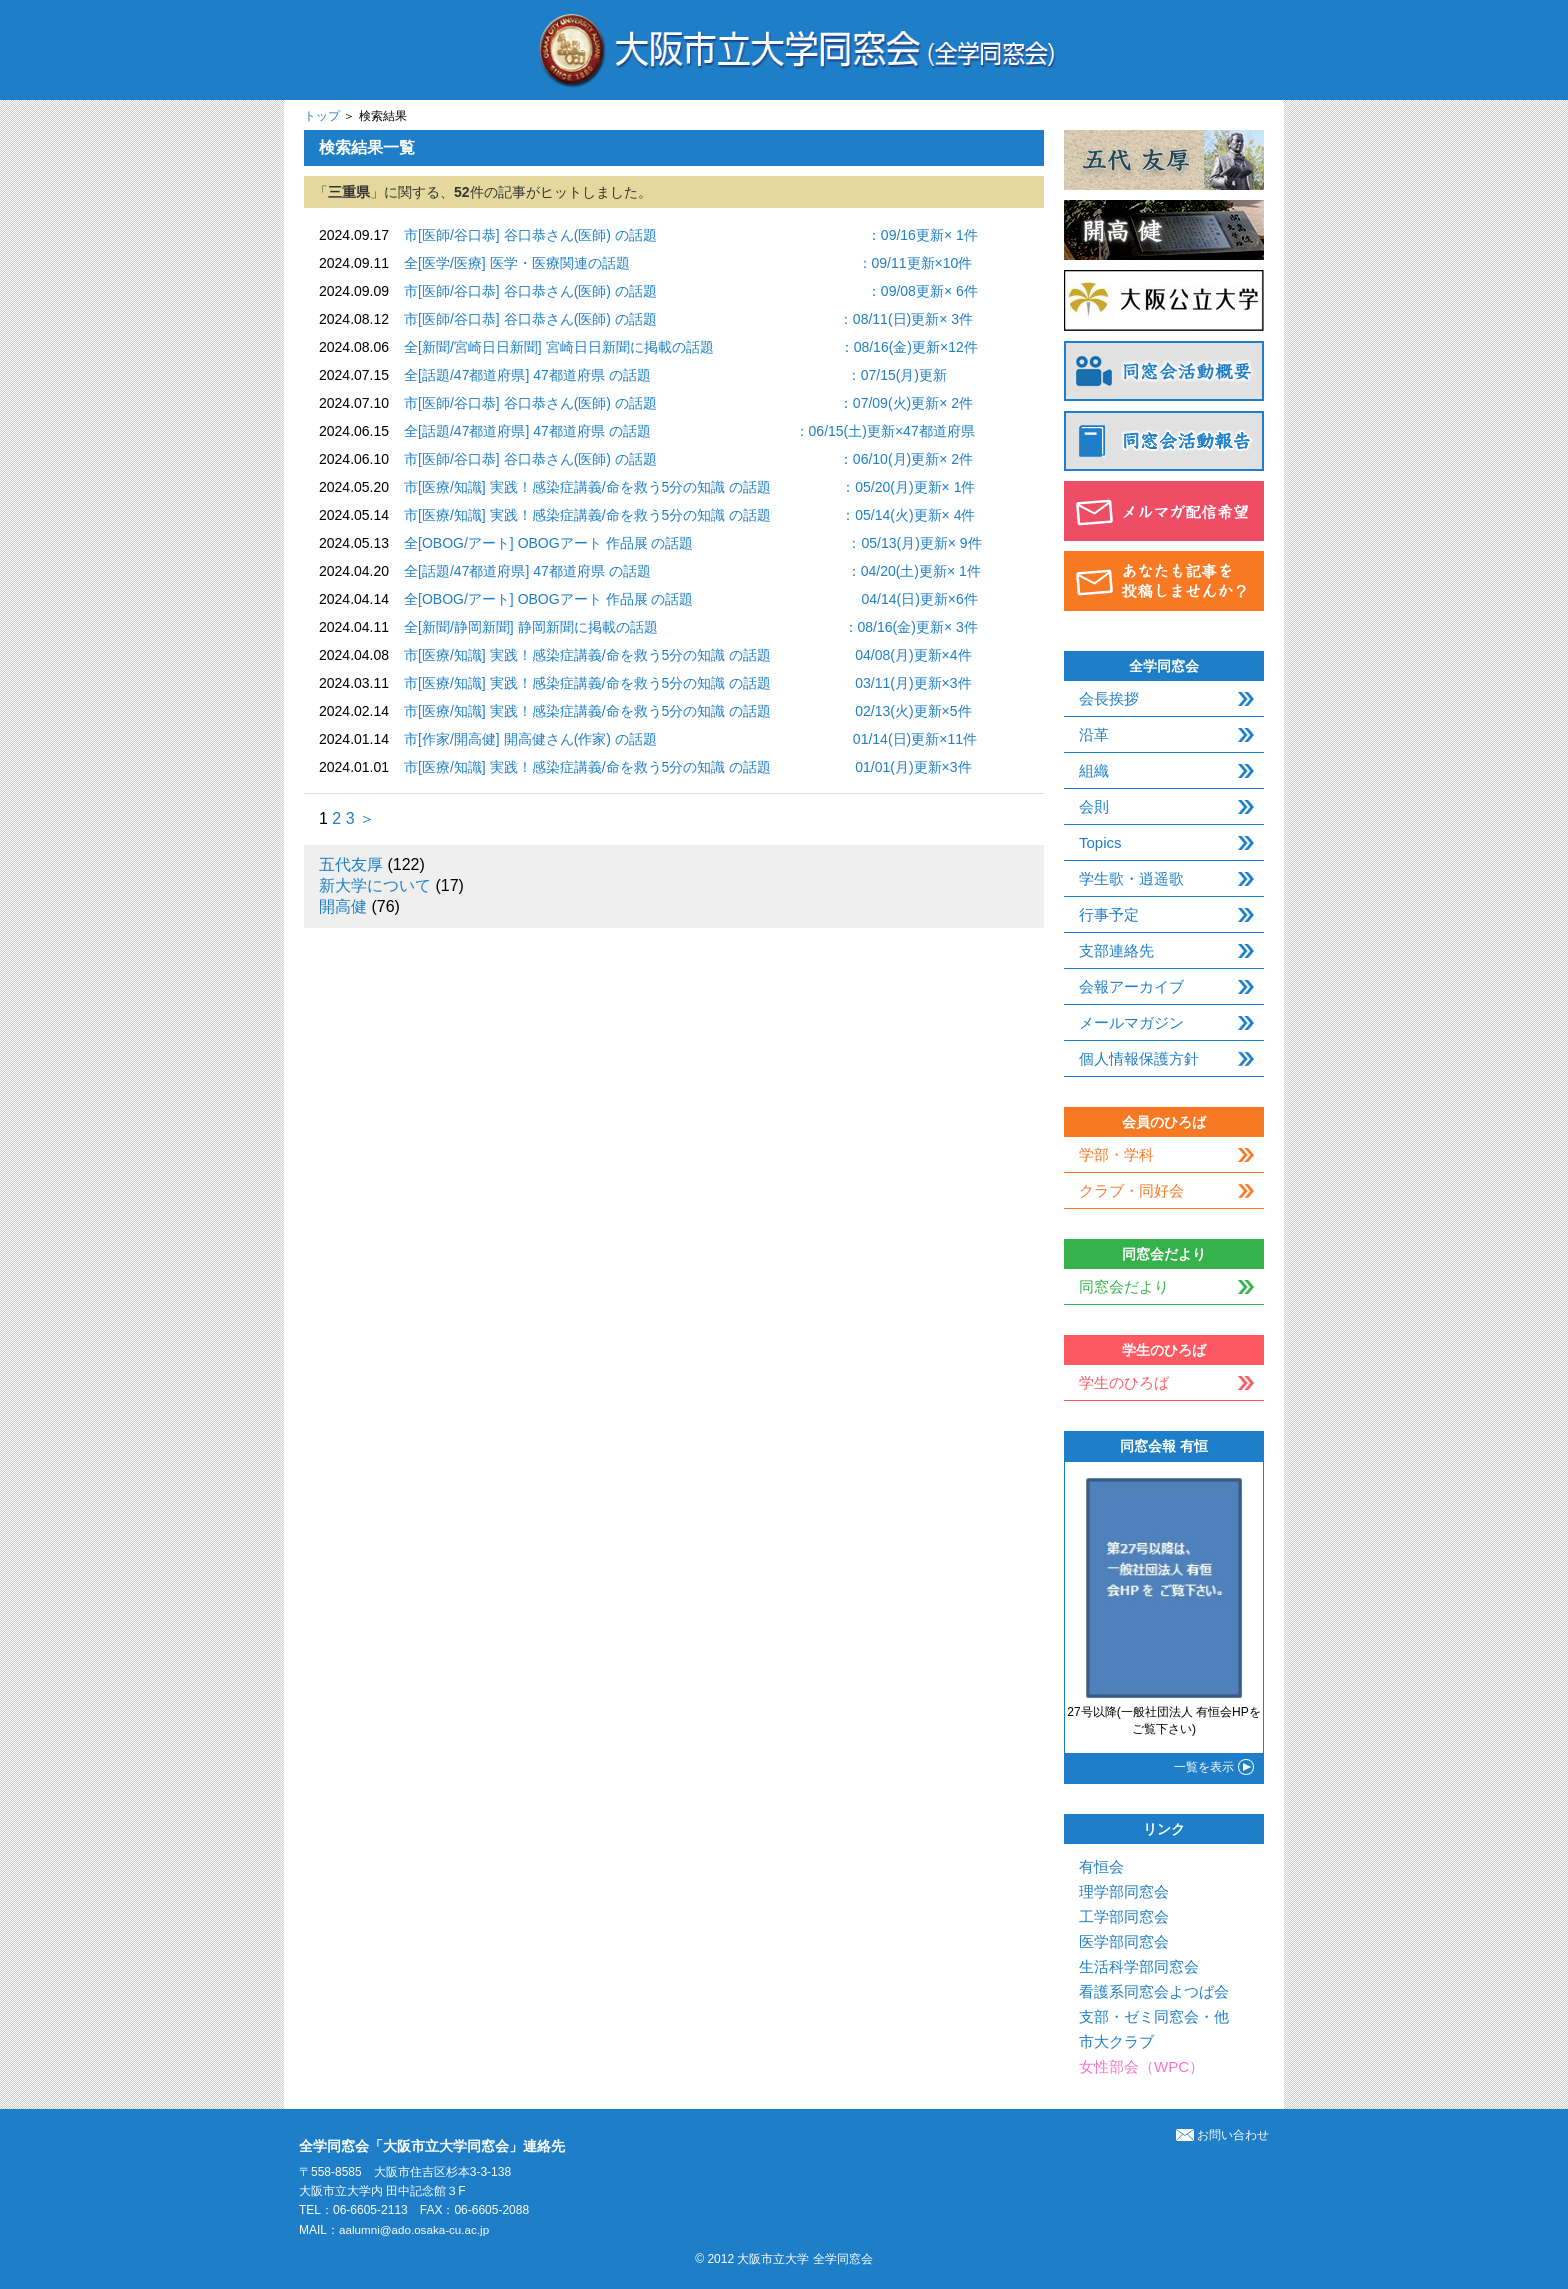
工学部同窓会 (1124, 1916)
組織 (1094, 770)
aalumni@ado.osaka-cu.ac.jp (416, 2230)
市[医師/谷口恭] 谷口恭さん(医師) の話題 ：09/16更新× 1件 (691, 235)
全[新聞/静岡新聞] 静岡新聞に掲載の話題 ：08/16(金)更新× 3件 (691, 627)
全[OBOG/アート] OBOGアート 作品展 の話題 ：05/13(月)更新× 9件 (693, 543)
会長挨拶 (1109, 698)
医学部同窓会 (1124, 1941)
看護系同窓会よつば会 (1154, 1991)
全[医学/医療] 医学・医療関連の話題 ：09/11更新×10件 (688, 263)
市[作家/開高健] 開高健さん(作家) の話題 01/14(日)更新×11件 (690, 739)
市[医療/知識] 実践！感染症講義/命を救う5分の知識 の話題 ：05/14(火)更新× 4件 (689, 515)
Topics (1100, 842)
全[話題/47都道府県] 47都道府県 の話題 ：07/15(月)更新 (675, 375)
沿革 (1094, 734)
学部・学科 (1116, 1154)
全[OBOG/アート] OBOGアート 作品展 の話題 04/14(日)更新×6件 (691, 599)
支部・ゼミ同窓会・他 (1154, 2016)
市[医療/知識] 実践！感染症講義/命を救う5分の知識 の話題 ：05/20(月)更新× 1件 (689, 487)
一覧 (1204, 1767)
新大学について (375, 885)
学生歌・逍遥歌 (1131, 878)
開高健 (343, 906)
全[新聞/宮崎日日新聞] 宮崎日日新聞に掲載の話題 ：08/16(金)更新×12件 (691, 347)
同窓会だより (1124, 1286)
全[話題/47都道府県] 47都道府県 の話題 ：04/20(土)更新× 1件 (692, 571)
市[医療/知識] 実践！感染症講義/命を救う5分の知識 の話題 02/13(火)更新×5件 (687, 711)
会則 (1094, 806)
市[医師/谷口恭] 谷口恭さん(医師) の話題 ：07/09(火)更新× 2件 (688, 403)
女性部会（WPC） (1141, 2066)
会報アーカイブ (1131, 986)
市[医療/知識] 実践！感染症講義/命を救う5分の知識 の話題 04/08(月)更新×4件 (687, 655)
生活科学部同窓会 (1139, 1966)
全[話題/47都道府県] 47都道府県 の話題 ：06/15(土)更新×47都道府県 (689, 431)
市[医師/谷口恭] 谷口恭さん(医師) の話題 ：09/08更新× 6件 (691, 291)
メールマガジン (1131, 1022)
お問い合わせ (1222, 2135)
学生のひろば (1124, 1382)
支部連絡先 (1116, 950)
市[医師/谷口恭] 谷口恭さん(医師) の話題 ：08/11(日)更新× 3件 (688, 319)
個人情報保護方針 (1139, 1058)
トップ (322, 116)
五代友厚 (351, 864)
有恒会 (1101, 1866)
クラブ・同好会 (1131, 1190)
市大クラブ (1116, 2041)
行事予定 (1109, 914)
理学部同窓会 (1124, 1891)
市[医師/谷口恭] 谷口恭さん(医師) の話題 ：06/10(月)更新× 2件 (688, 459)
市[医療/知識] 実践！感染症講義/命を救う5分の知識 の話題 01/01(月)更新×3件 (687, 767)
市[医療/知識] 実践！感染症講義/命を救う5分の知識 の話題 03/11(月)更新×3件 (687, 683)
